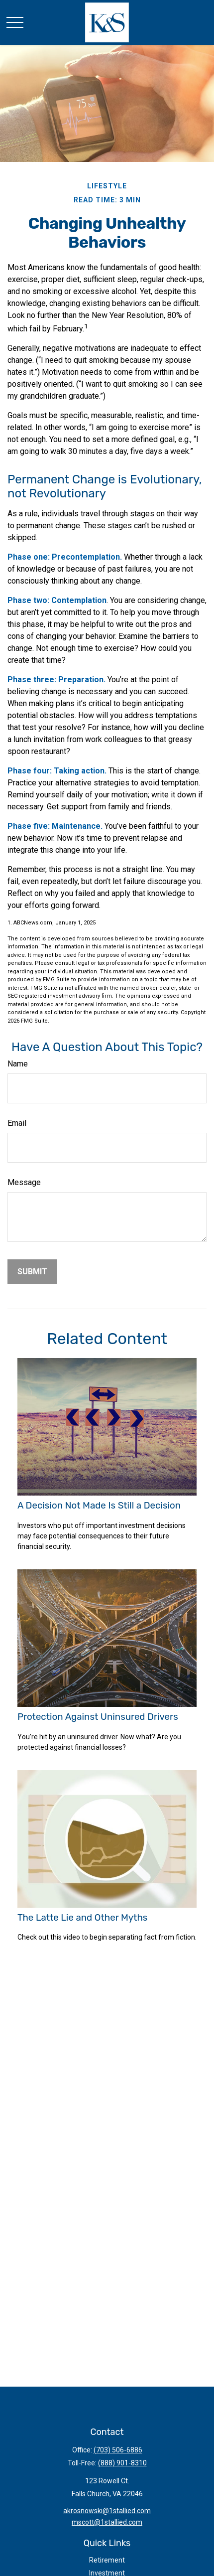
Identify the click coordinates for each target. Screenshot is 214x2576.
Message (24, 1182)
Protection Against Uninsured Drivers (97, 1716)
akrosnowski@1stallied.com (107, 2511)
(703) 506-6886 (118, 2450)
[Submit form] (32, 1271)
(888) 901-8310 (122, 2463)
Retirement (107, 2560)
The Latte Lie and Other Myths (82, 1917)
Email (16, 1123)
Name (17, 1063)
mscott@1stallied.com (107, 2522)
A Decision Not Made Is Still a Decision (99, 1505)
